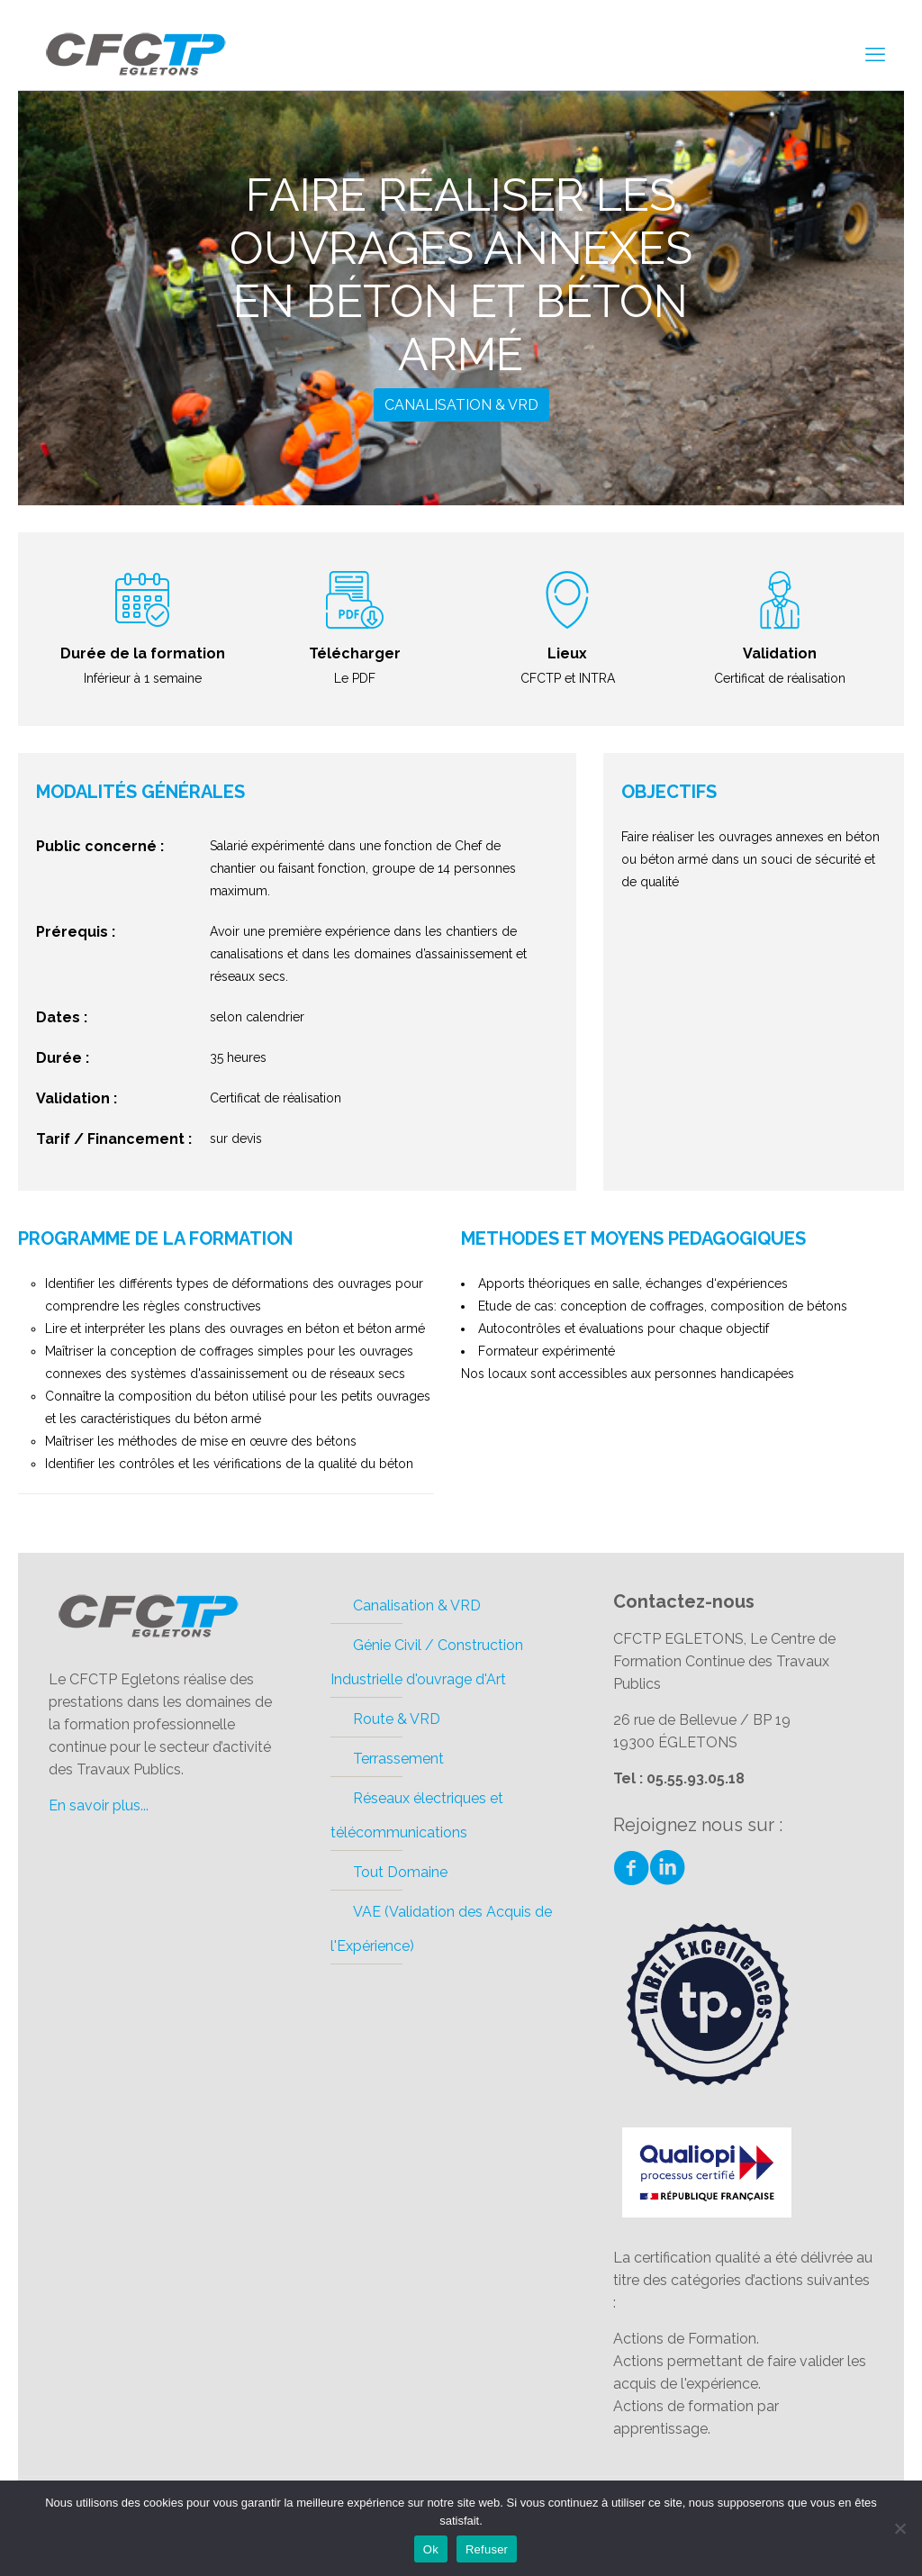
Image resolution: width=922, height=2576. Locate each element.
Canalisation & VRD (461, 404)
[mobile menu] (875, 54)
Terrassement (398, 1758)
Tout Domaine (400, 1872)
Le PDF (354, 678)
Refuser (487, 2549)
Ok (430, 2549)
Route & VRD (396, 1719)
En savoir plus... (99, 1805)
